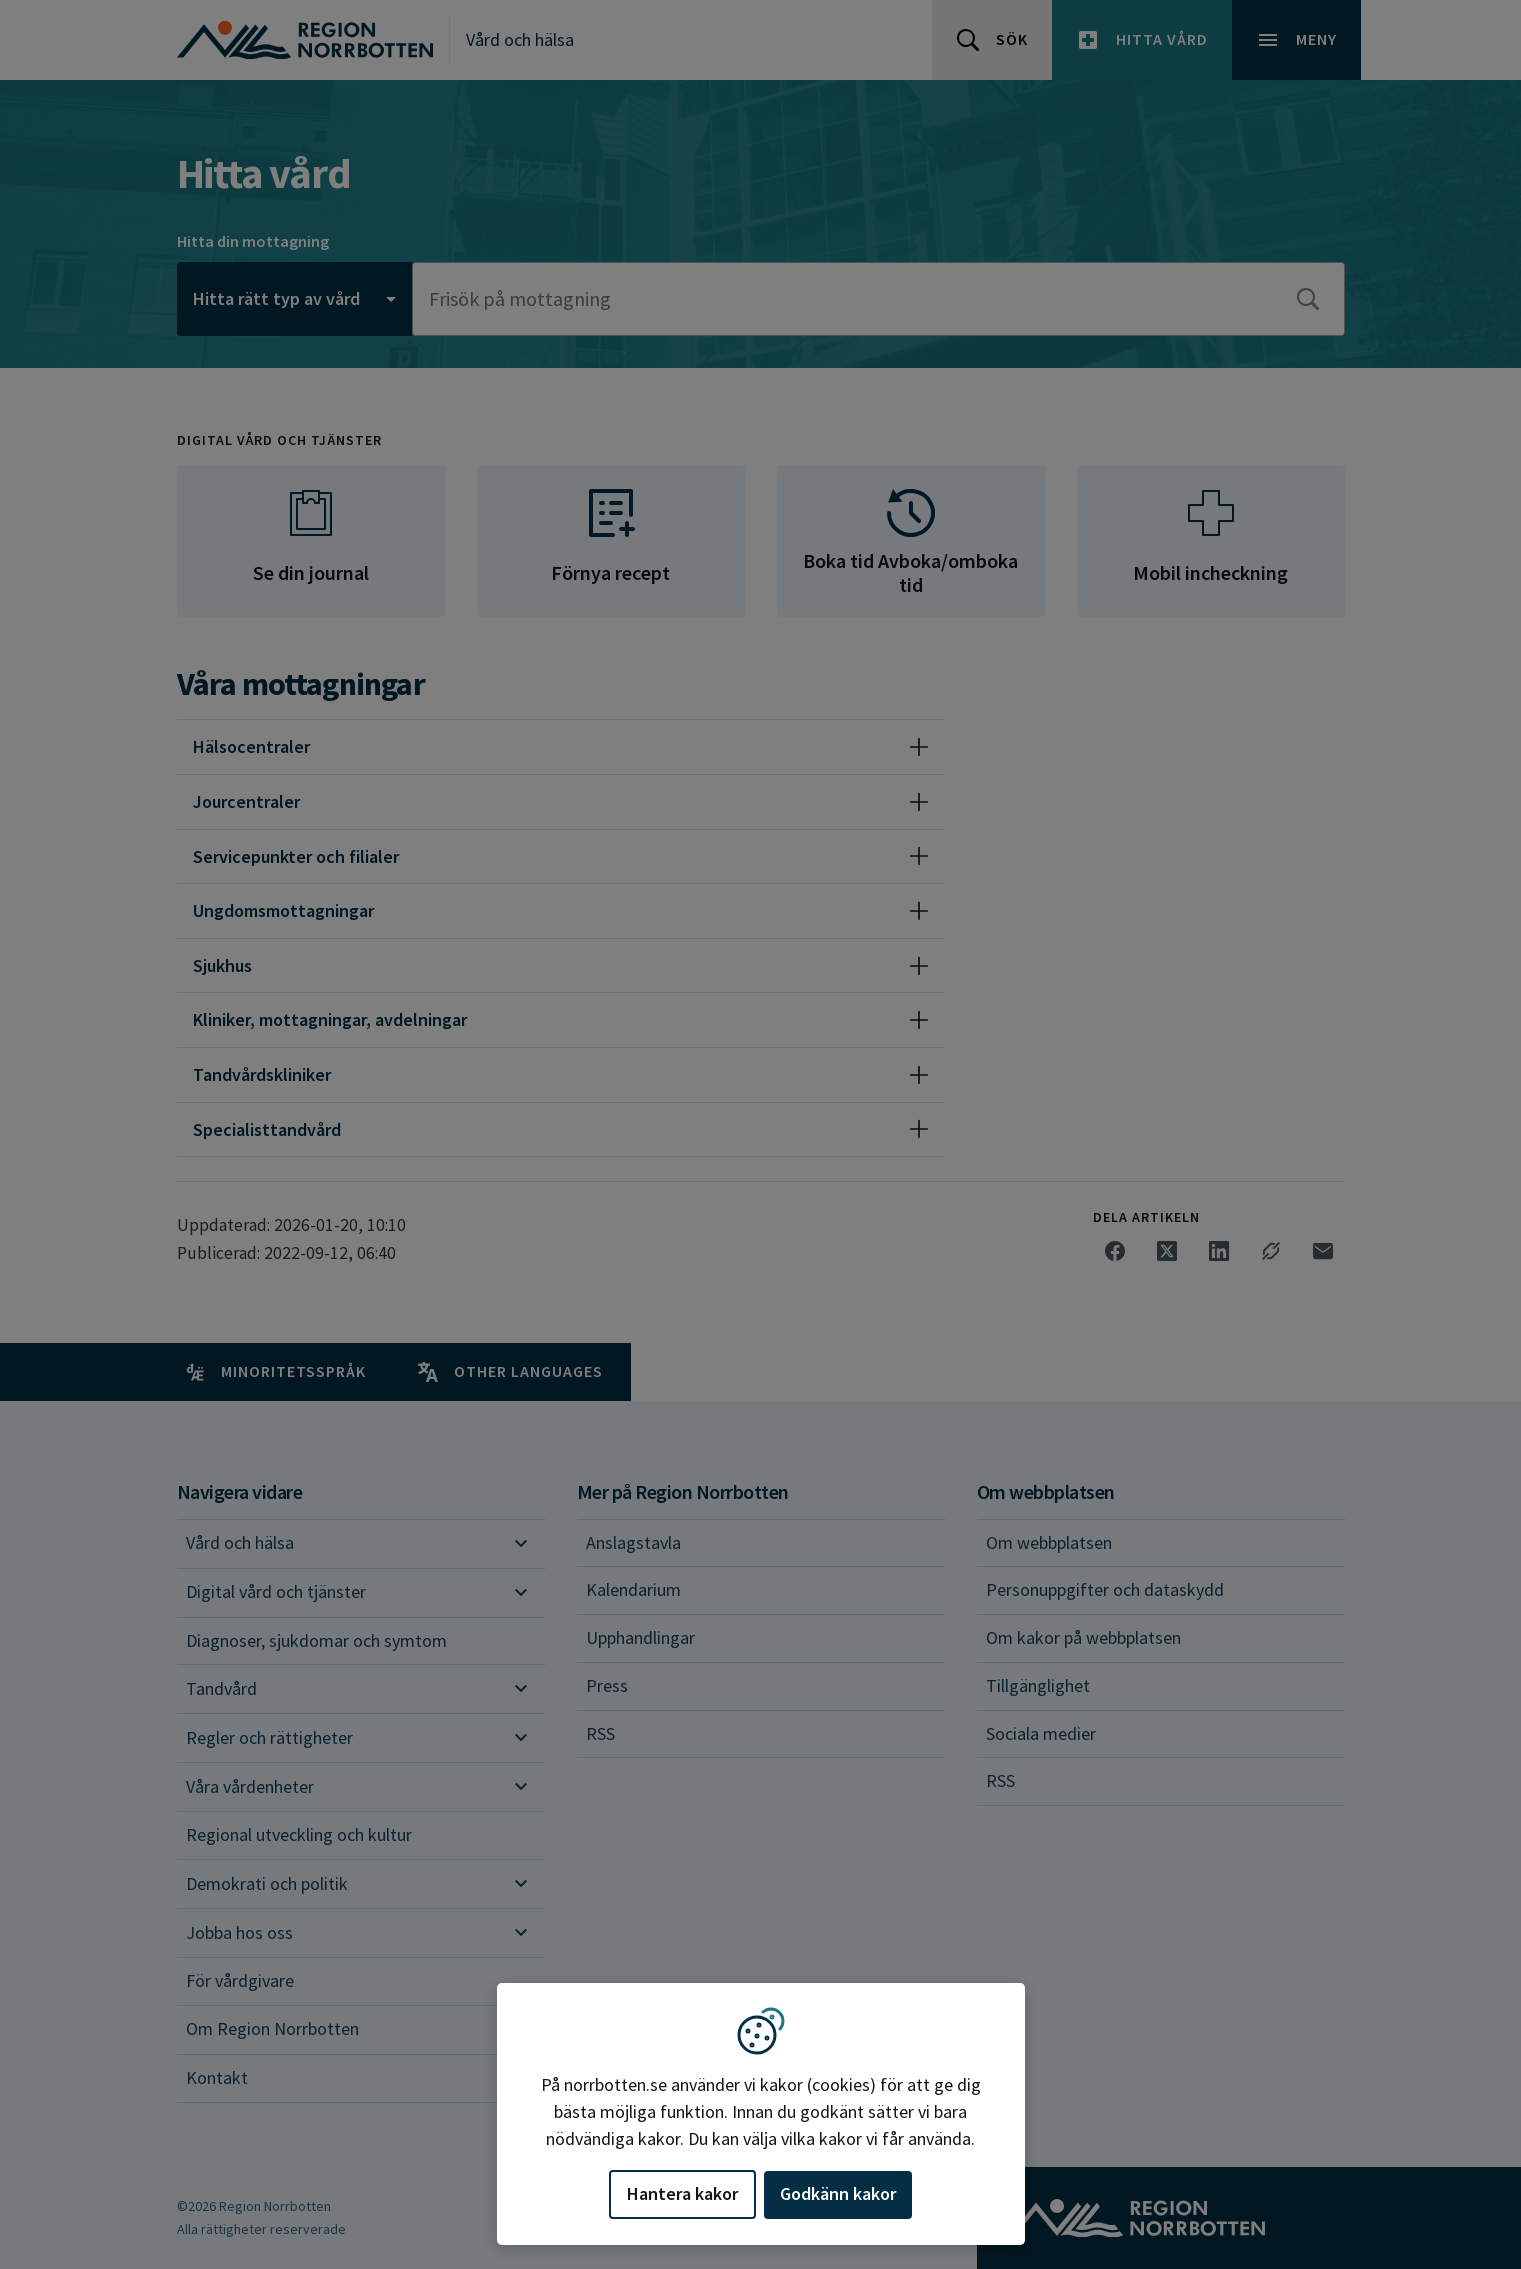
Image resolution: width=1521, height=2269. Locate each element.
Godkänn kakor (838, 2193)
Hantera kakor (682, 2193)
